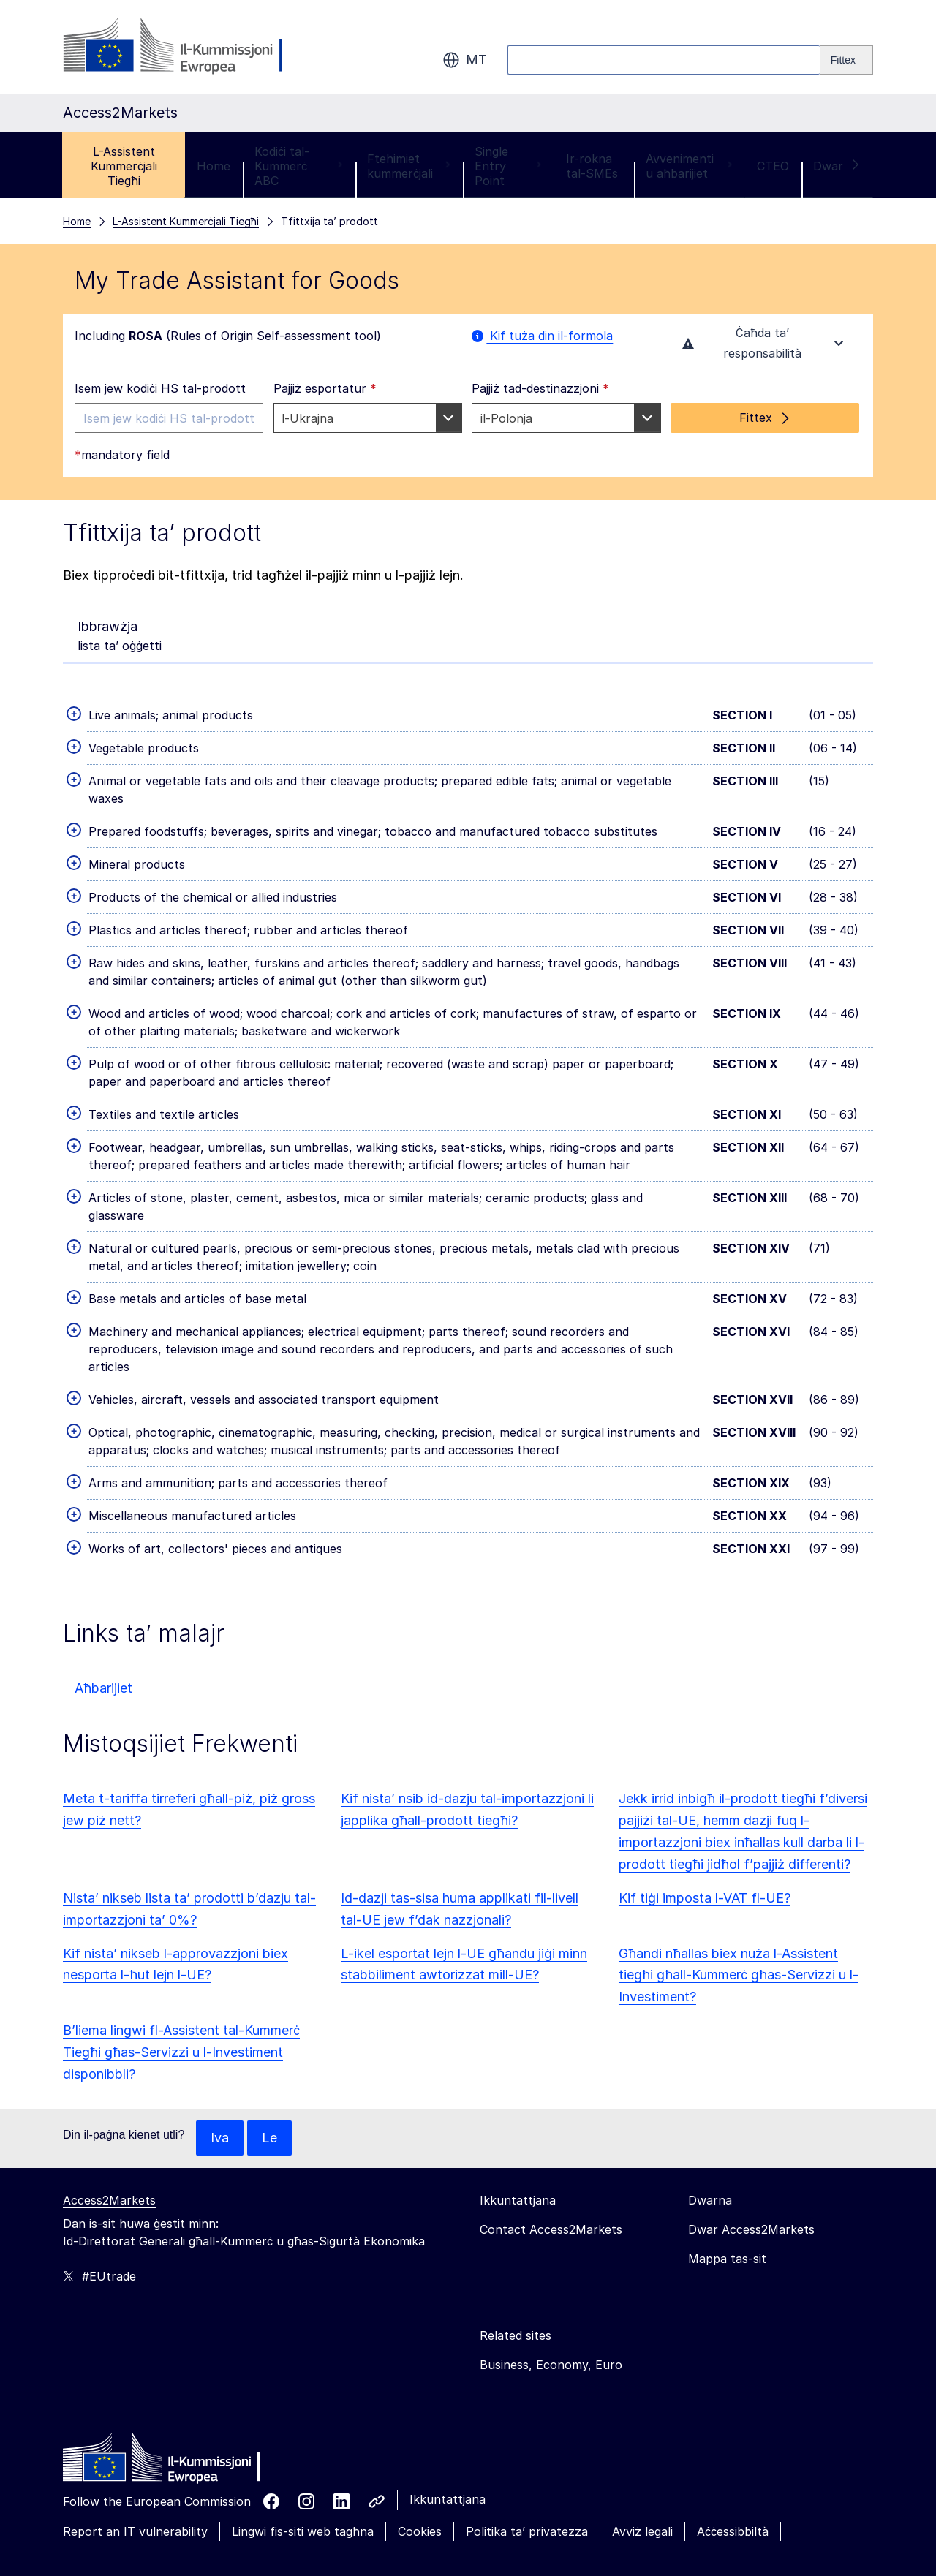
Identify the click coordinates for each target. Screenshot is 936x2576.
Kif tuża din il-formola (542, 221)
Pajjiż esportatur (325, 274)
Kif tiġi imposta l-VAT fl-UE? (704, 1783)
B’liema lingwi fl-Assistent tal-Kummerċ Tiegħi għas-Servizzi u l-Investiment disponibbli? (181, 1938)
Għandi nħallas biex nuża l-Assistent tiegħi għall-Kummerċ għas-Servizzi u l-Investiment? (738, 1861)
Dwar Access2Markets (751, 2115)
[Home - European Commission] (169, 2347)
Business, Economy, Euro (551, 2250)
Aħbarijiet (103, 1574)
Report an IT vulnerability (135, 2417)
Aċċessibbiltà (733, 2417)
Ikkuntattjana (448, 2385)
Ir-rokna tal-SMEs (592, 52)
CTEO (773, 52)
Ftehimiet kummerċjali (408, 52)
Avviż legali (642, 2417)
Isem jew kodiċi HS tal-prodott (160, 274)
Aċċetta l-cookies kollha (624, 2501)
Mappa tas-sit (727, 2144)
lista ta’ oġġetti (120, 520)
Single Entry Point (508, 52)
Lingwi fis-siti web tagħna (303, 2417)
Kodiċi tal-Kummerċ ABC (298, 52)
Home (213, 52)
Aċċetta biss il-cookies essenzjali (799, 2501)
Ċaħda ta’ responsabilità (765, 228)
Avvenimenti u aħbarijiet (689, 52)
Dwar (837, 52)
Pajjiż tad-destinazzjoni (540, 274)
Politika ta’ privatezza (527, 2417)
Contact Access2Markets (551, 2115)
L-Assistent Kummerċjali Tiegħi (124, 52)
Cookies (420, 2417)
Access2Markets (109, 2086)
